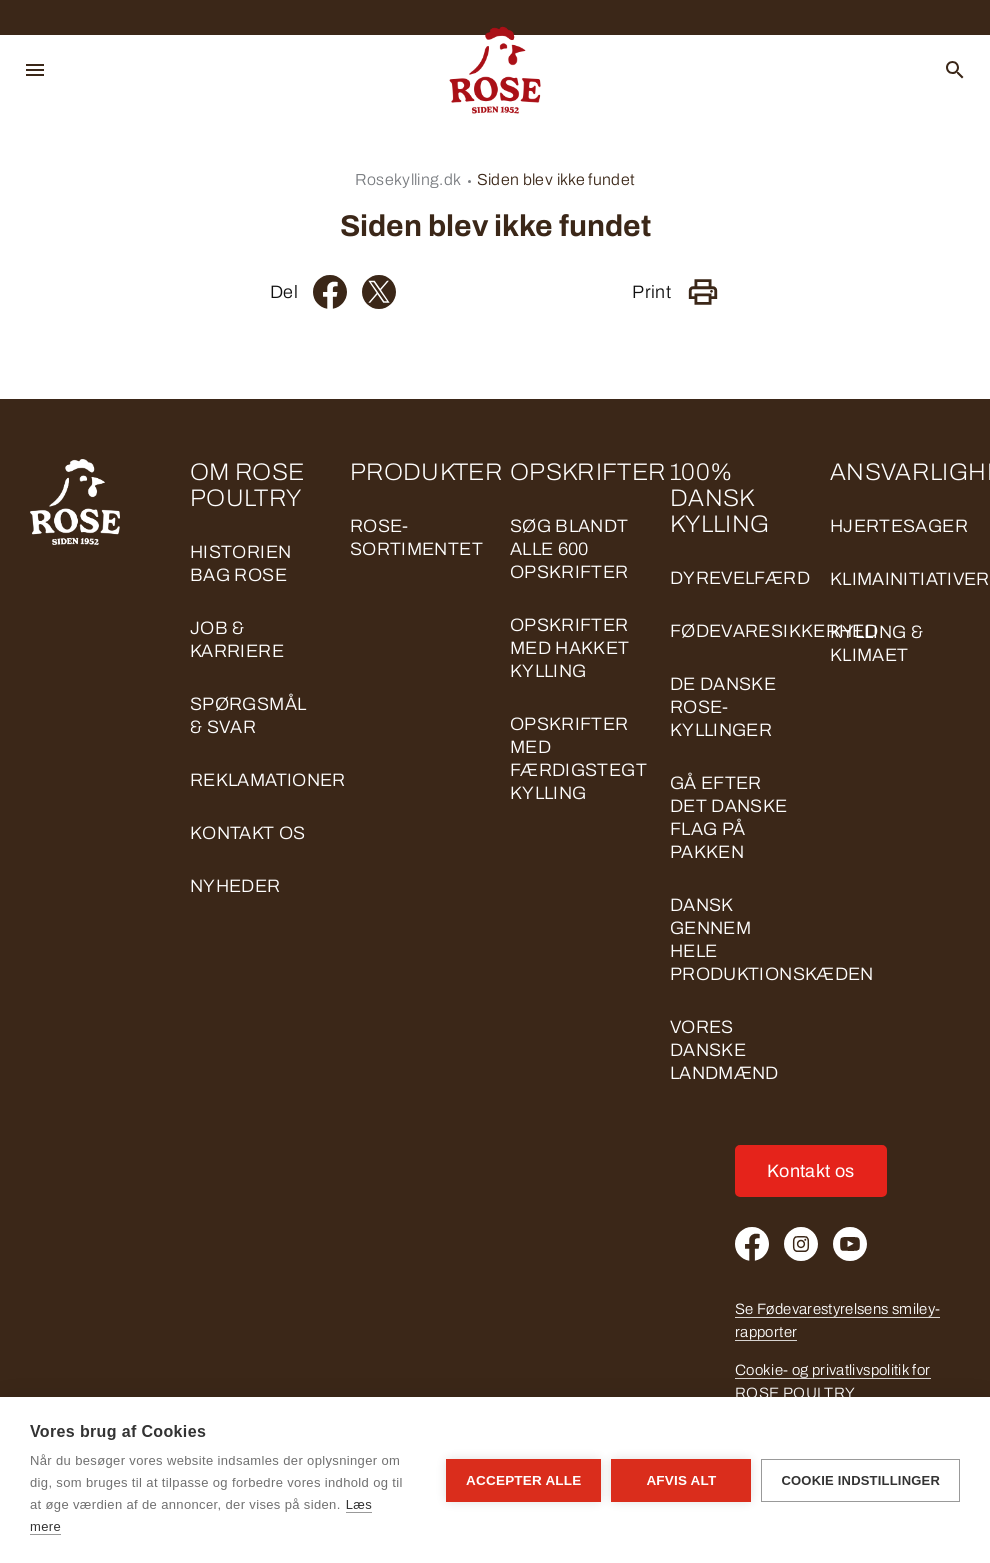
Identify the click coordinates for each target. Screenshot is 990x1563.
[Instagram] (801, 1244)
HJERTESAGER (899, 526)
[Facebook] (330, 292)
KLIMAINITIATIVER (910, 579)
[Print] (703, 292)
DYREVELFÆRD (740, 578)
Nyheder (235, 886)
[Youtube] (850, 1244)
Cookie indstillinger (860, 1480)
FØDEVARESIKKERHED (774, 631)
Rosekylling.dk (408, 179)
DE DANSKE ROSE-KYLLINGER (723, 707)
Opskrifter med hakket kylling (570, 648)
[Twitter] (379, 292)
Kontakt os (248, 833)
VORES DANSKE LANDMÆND (724, 1050)
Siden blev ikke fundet (556, 179)
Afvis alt (681, 1480)
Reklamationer (268, 780)
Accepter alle (523, 1480)
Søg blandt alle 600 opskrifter (569, 549)
